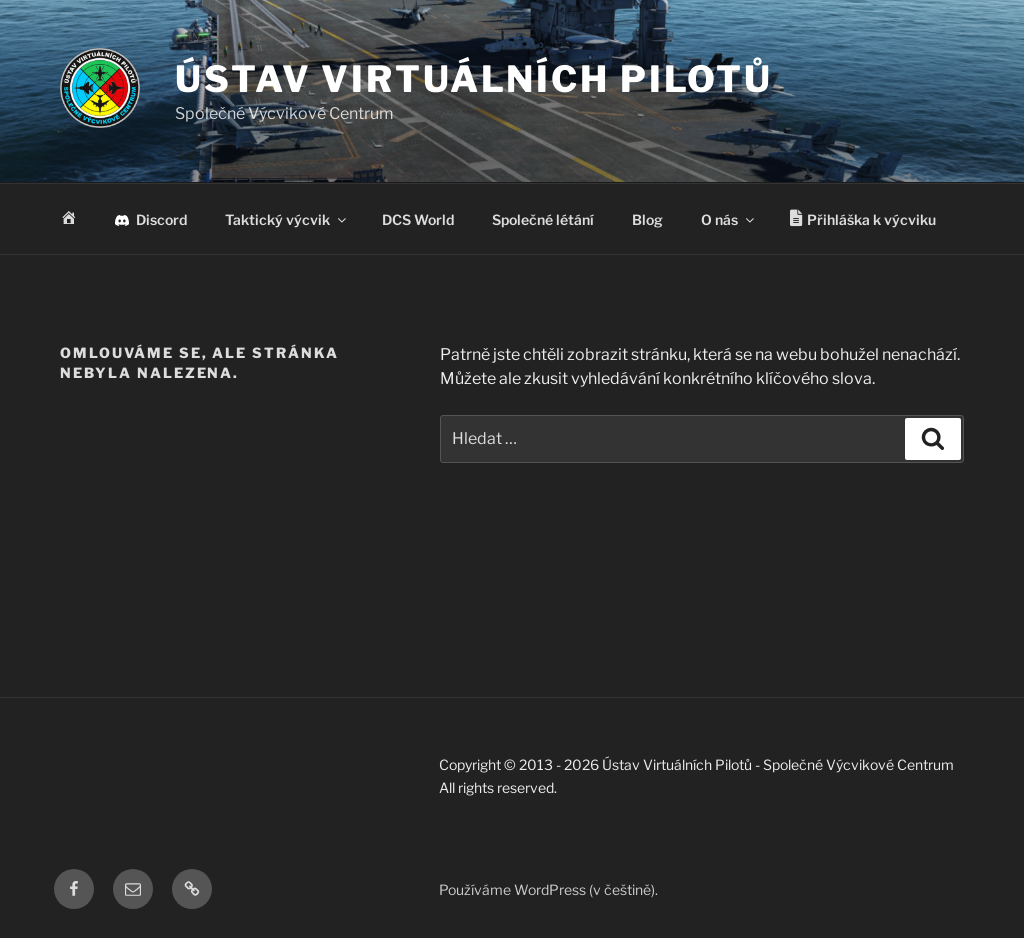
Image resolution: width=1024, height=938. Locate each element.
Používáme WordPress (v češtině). (548, 889)
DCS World (418, 219)
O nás (729, 219)
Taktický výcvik (287, 219)
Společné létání (543, 219)
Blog (647, 219)
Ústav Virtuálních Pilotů (474, 79)
